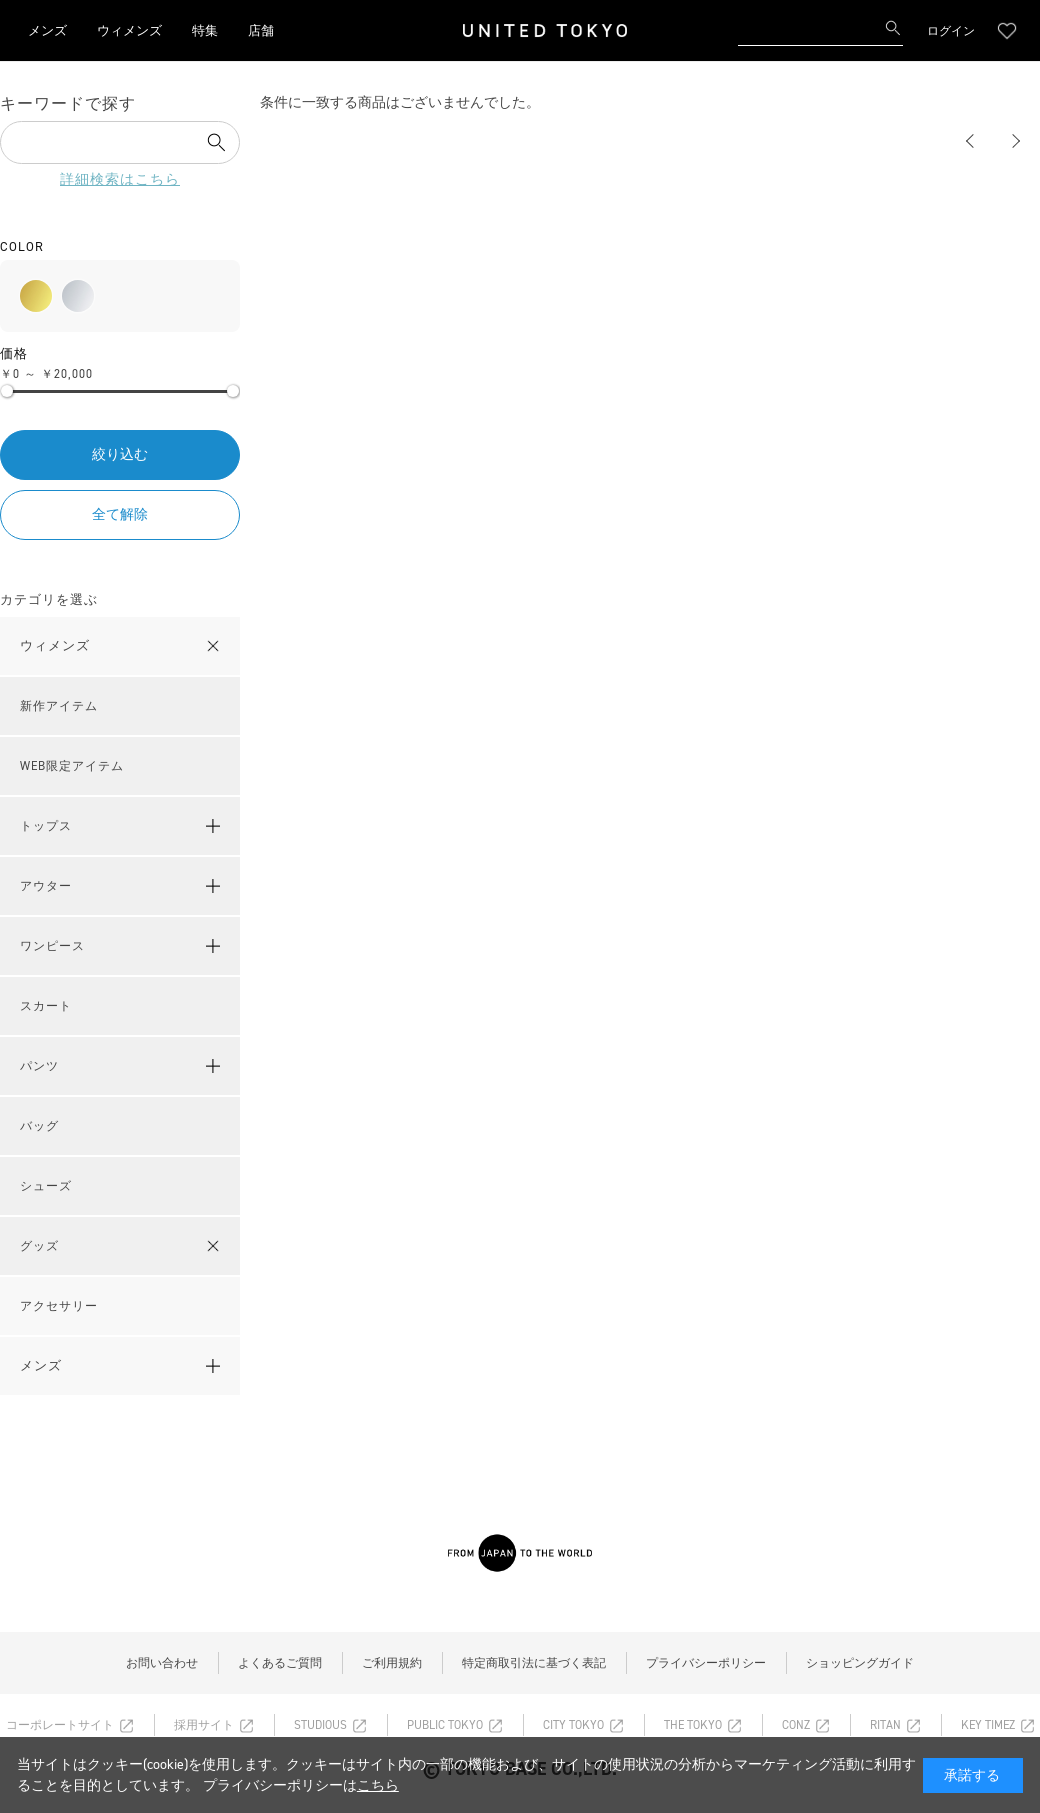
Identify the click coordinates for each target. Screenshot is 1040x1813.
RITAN (885, 1725)
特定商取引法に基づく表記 (534, 1663)
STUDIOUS (320, 1725)
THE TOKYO (693, 1725)
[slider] (7, 391)
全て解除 (120, 514)
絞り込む (120, 454)
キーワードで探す (68, 103)
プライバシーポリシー (706, 1663)
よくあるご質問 (280, 1663)
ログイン (951, 31)
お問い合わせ (162, 1663)
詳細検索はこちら (120, 179)
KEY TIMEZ (988, 1725)
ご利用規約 (392, 1663)
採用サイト (204, 1725)
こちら (378, 1785)
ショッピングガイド (860, 1663)
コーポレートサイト (60, 1725)
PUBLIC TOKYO (445, 1725)
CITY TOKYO (573, 1725)
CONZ (796, 1725)
